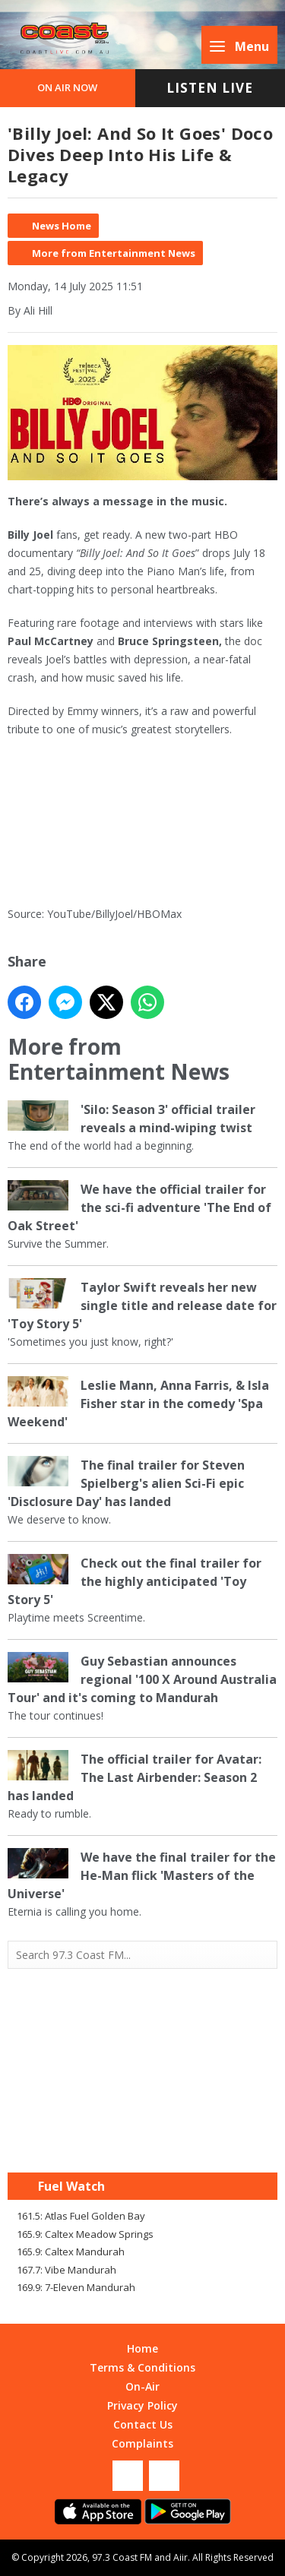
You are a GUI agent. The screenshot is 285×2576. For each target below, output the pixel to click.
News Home (61, 226)
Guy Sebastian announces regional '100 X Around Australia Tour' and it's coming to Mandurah (142, 1679)
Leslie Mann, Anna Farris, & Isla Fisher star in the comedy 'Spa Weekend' (138, 1403)
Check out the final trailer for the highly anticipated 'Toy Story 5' (134, 1581)
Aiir (180, 2557)
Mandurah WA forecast (143, 2142)
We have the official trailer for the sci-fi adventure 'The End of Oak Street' (139, 1207)
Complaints (142, 2443)
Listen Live (209, 88)
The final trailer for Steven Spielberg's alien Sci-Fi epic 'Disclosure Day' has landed (126, 1483)
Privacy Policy (142, 2405)
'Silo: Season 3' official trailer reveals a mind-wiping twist (168, 1118)
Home (142, 2348)
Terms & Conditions (142, 2367)
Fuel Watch (71, 2186)
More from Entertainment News (113, 253)
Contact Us (143, 2424)
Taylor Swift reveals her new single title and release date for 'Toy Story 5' (142, 1305)
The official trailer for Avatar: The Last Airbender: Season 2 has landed (134, 1777)
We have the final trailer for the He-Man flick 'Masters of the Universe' (142, 1875)
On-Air (142, 2386)
